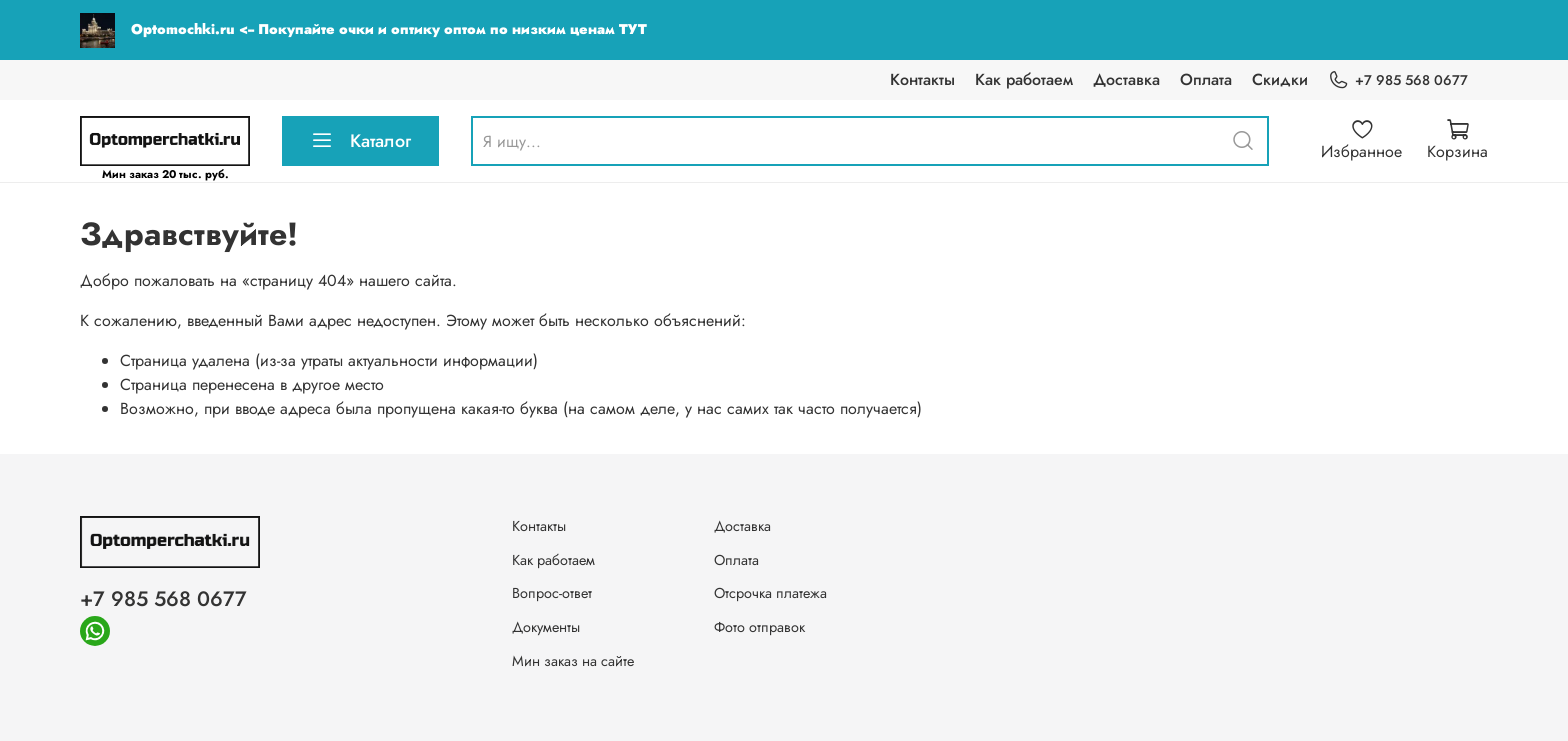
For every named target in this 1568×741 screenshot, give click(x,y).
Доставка (1126, 79)
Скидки (1280, 79)
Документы (546, 627)
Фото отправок (759, 627)
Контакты (922, 79)
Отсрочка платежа (770, 593)
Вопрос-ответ (552, 593)
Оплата (1206, 79)
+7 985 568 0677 (1398, 80)
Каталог (360, 141)
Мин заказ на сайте (573, 661)
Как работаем (1024, 79)
